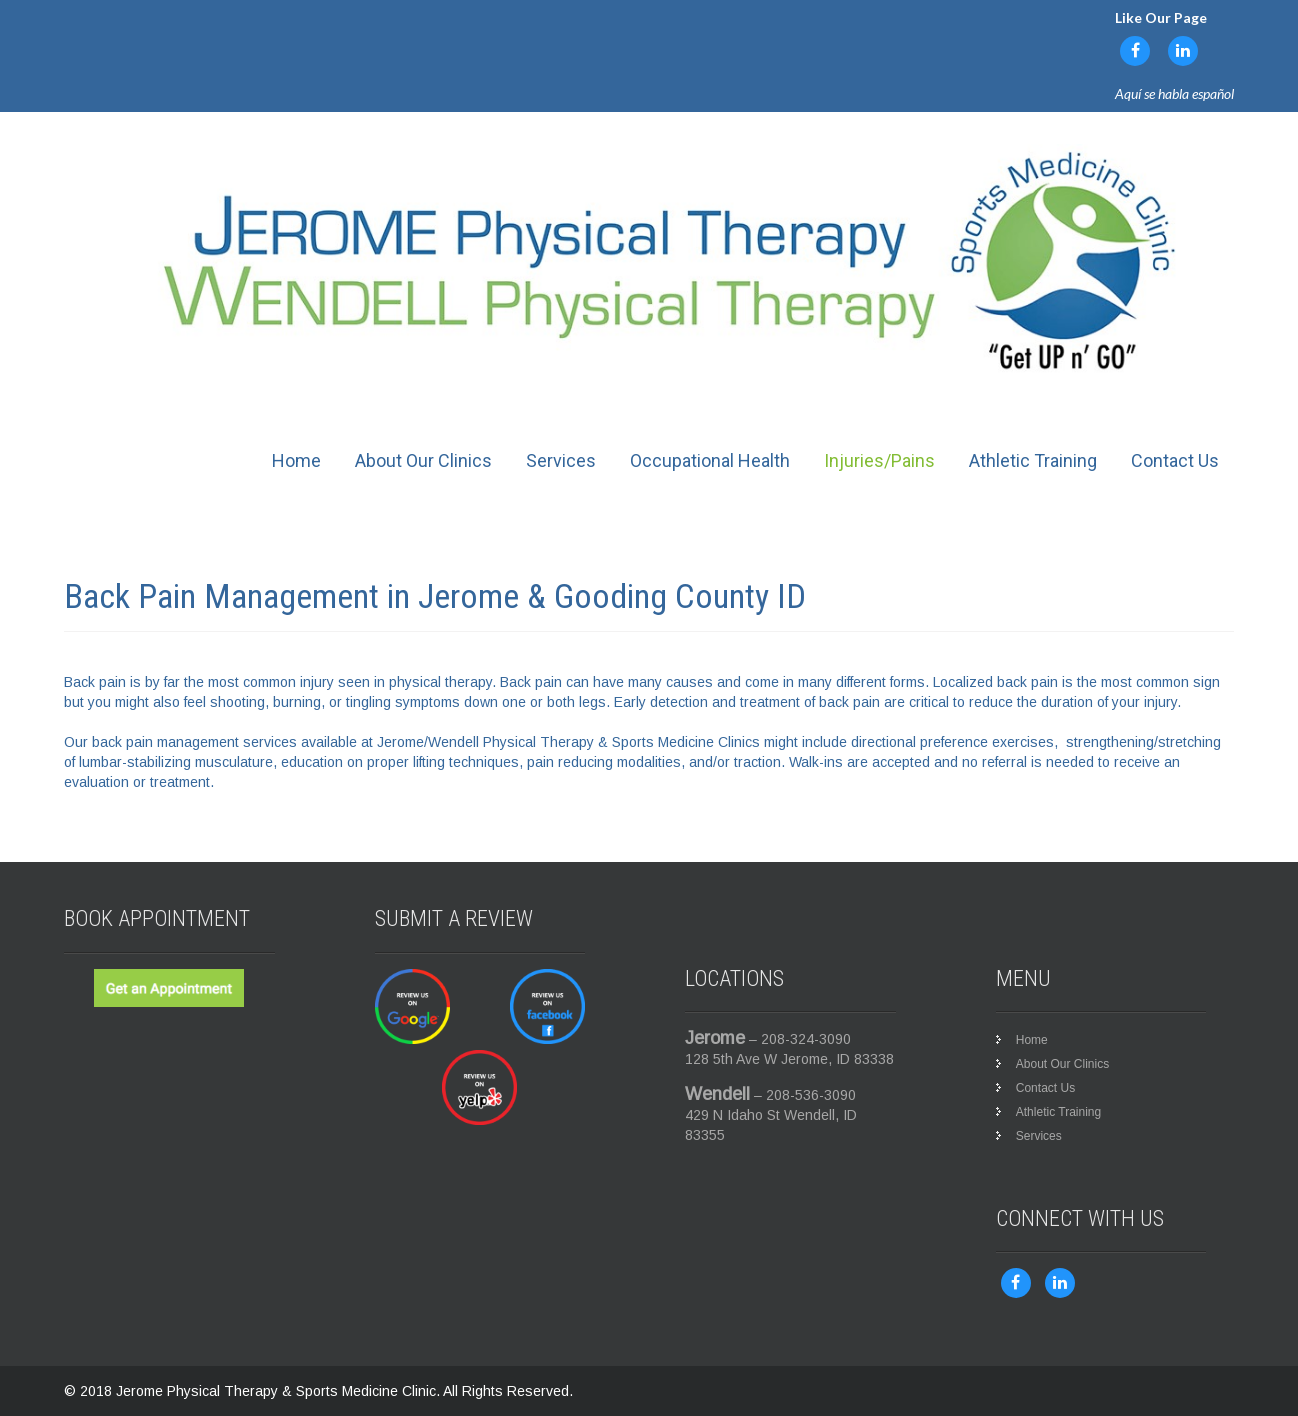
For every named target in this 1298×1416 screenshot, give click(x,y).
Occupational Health (710, 460)
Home (296, 460)
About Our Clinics (423, 460)
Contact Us (1175, 460)
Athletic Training (1033, 460)
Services (561, 460)
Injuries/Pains (879, 460)
